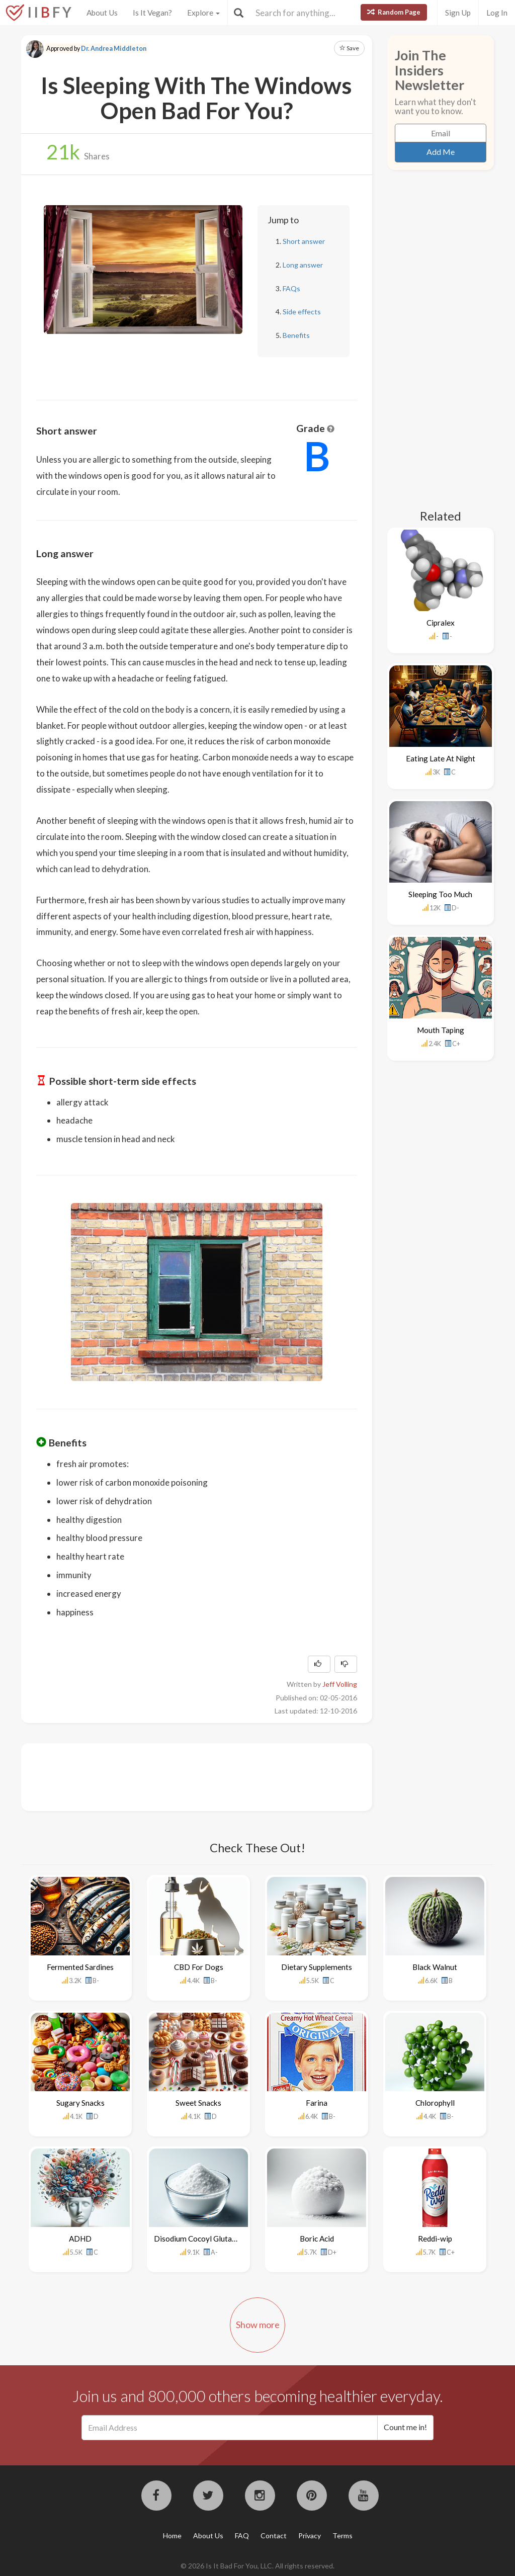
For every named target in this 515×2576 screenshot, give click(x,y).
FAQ (242, 2535)
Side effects (302, 311)
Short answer (304, 241)
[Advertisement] (219, 1775)
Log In (496, 12)
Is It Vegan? (152, 12)
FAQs (291, 288)
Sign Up (458, 12)
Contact (274, 2535)
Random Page (393, 12)
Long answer (303, 265)
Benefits (296, 335)
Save (349, 48)
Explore (203, 12)
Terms (342, 2535)
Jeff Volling (339, 1684)
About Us (102, 12)
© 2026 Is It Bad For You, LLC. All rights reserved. (257, 2565)
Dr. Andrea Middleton (113, 48)
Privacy (309, 2535)
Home (172, 2535)
